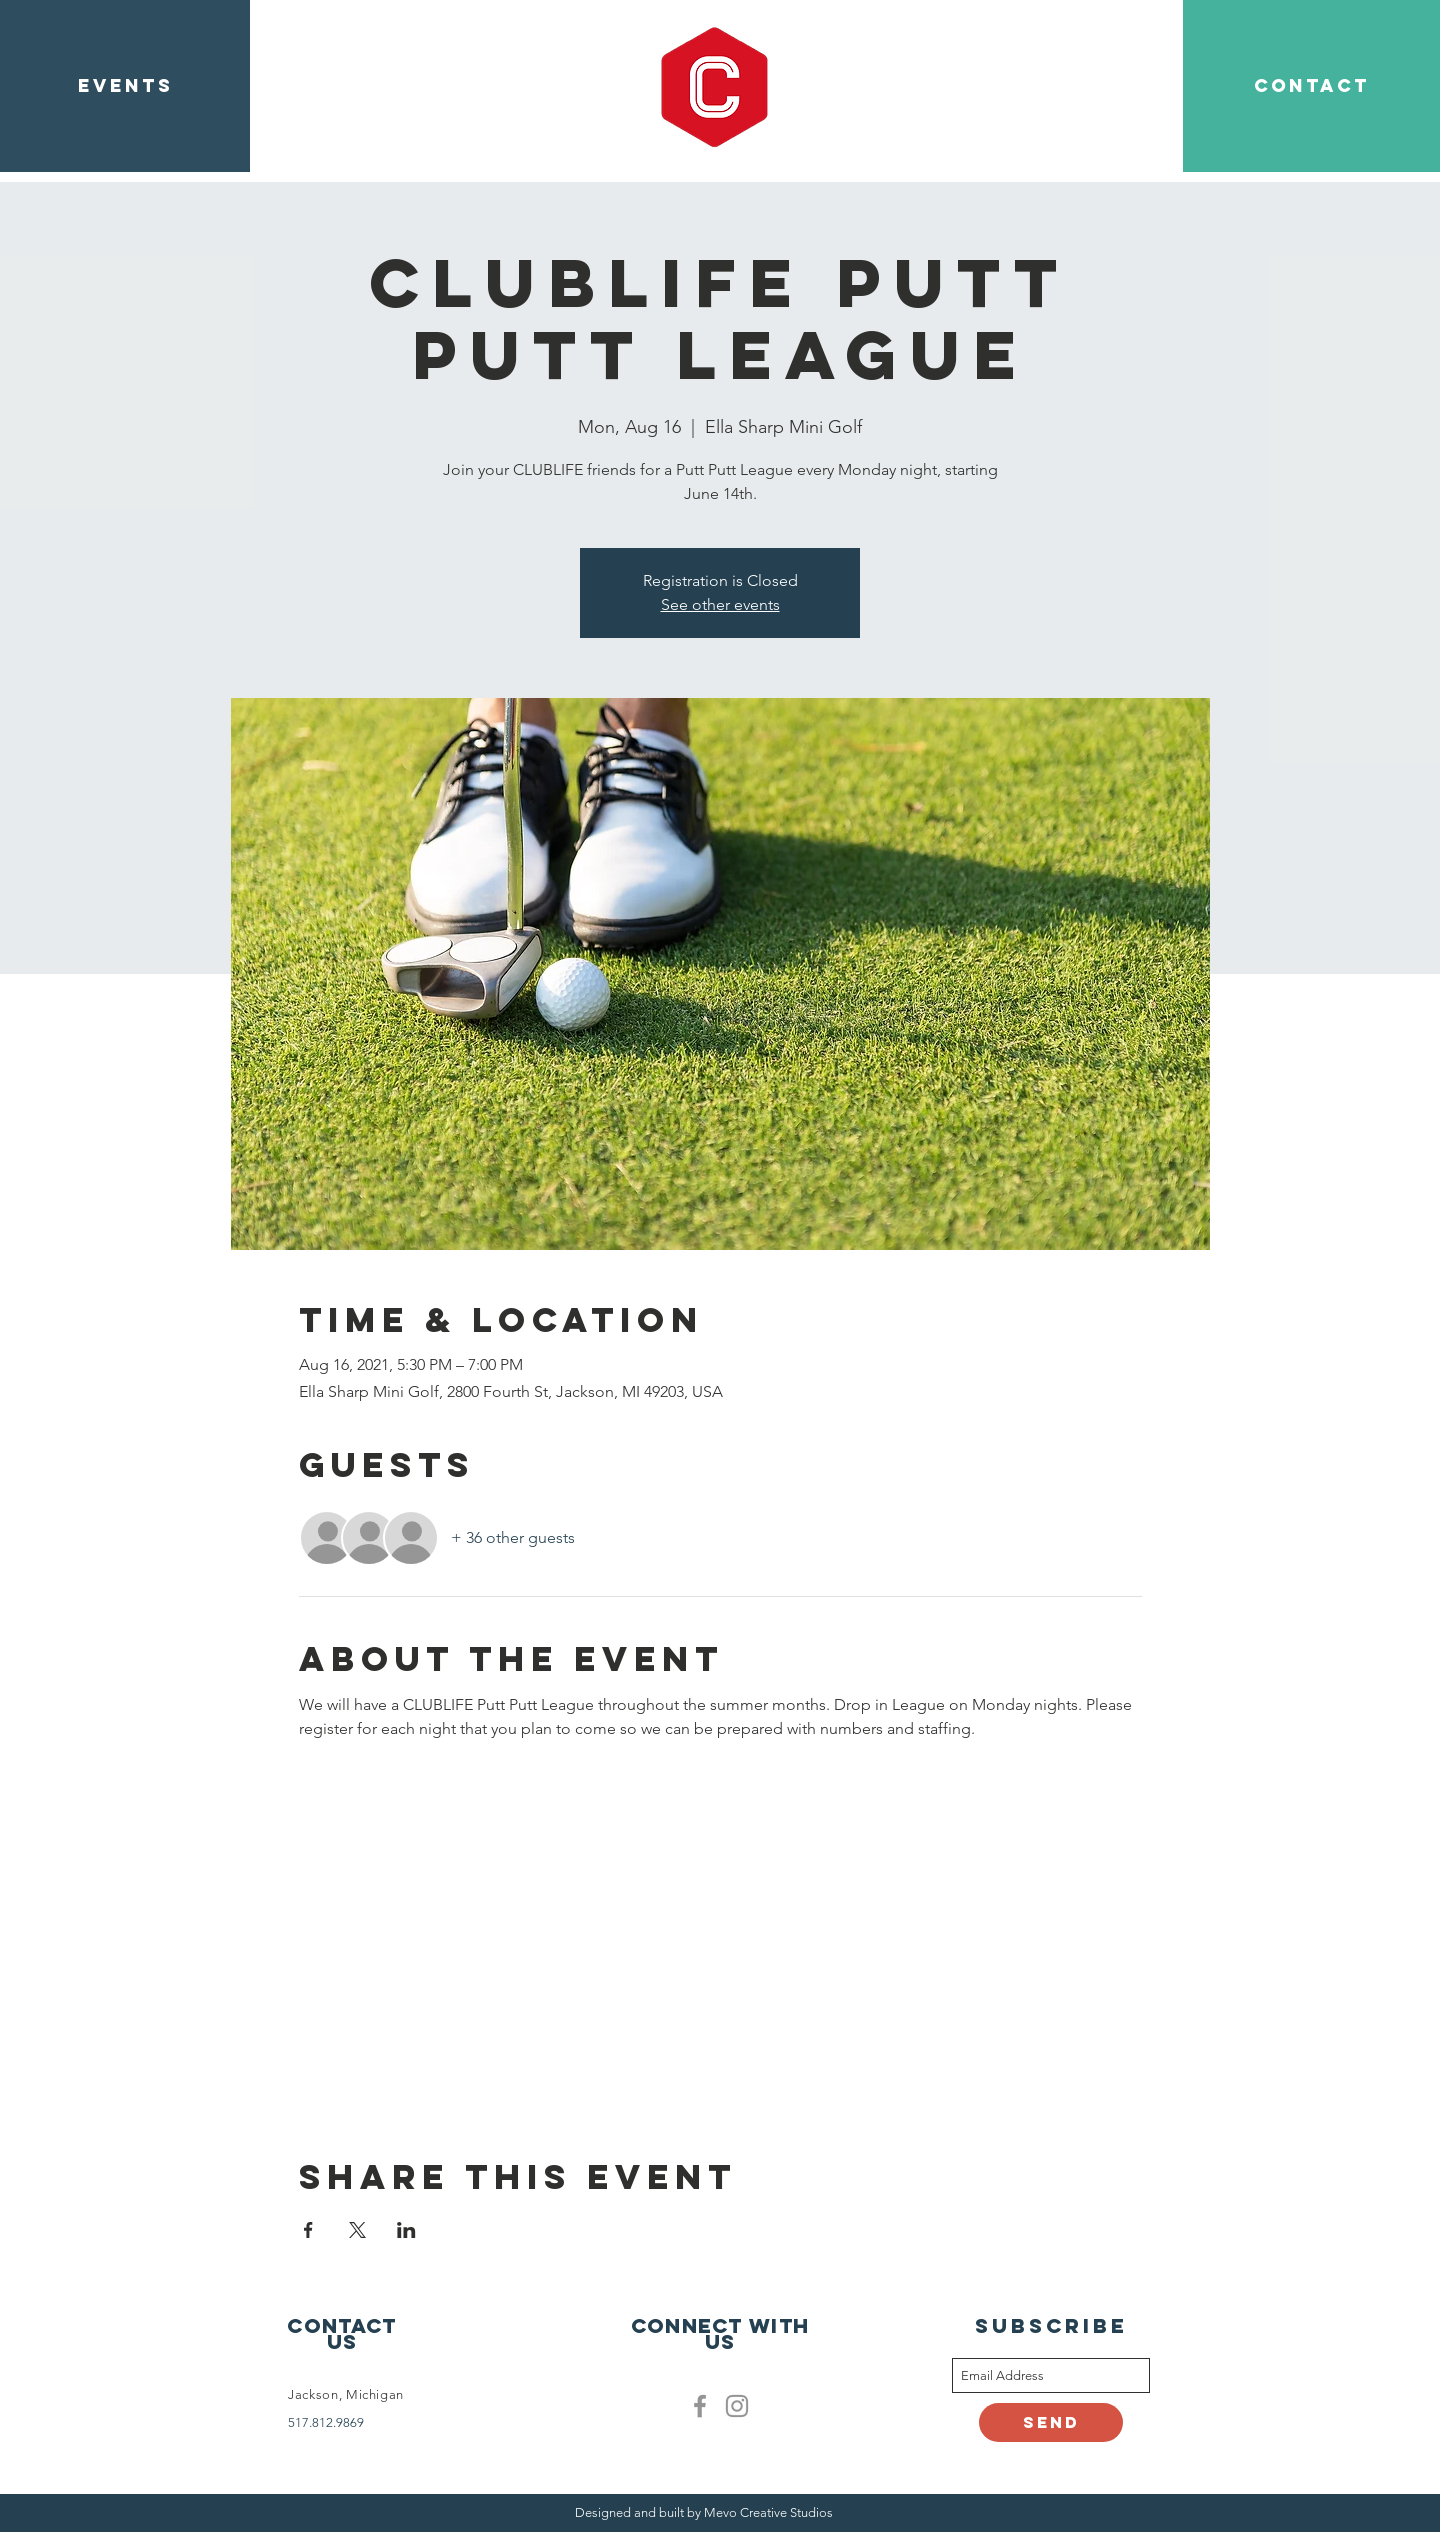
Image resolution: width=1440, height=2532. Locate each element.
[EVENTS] (125, 86)
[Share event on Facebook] (308, 2230)
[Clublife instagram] (737, 2406)
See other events (720, 604)
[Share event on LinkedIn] (406, 2230)
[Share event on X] (357, 2230)
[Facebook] (700, 2406)
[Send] (1051, 2422)
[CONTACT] (1311, 86)
